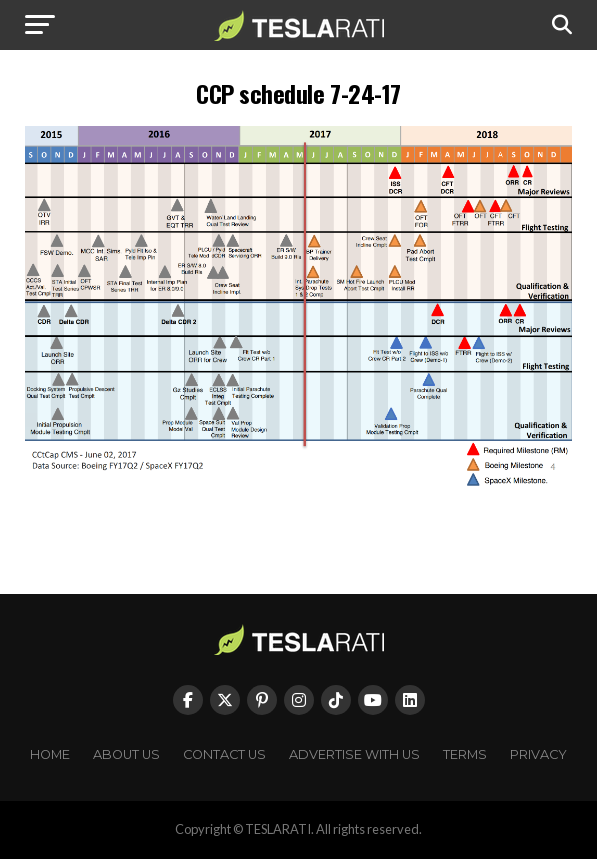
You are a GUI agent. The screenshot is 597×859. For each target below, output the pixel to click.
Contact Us (224, 754)
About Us (126, 754)
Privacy (538, 754)
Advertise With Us (354, 754)
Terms (465, 754)
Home (50, 754)
